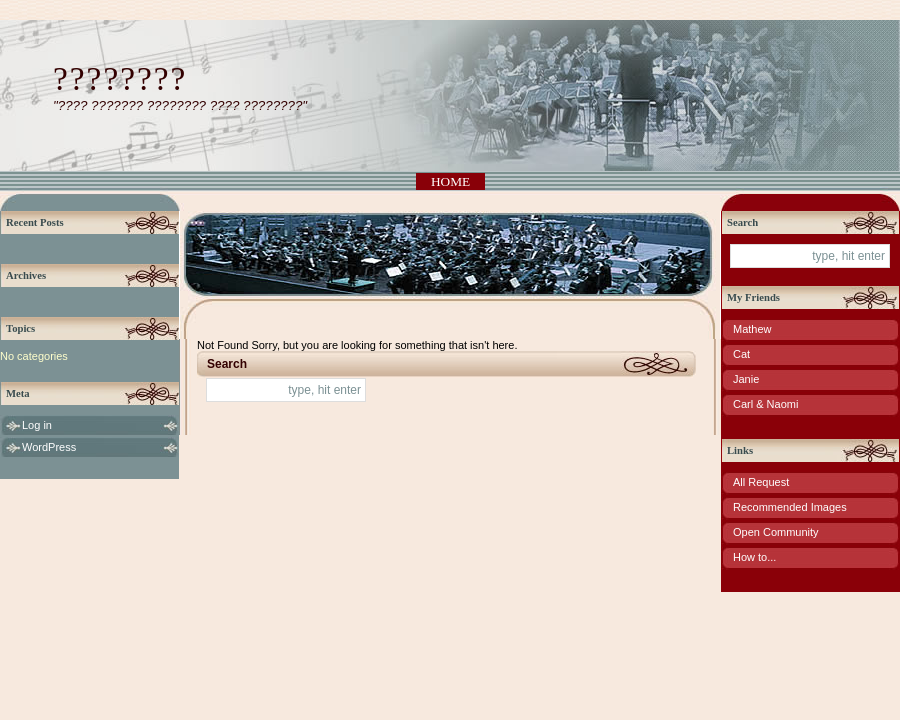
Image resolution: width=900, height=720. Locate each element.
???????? (120, 78)
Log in (37, 425)
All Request (761, 482)
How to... (754, 557)
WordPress (49, 447)
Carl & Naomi (765, 404)
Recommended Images (790, 507)
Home (450, 181)
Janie (746, 379)
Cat (741, 354)
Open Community (776, 532)
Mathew (752, 329)
